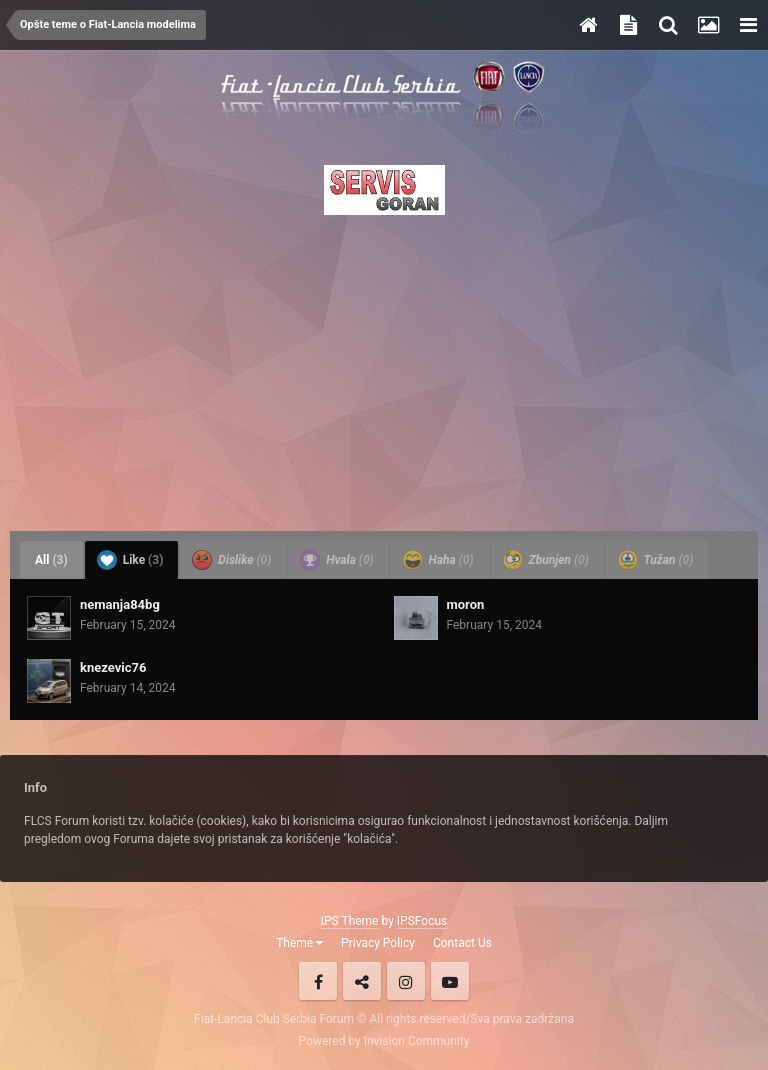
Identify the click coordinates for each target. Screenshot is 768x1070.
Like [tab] (130, 560)
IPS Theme (350, 921)
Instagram (406, 981)
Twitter (362, 981)
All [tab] (51, 560)
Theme (299, 943)
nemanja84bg (120, 604)
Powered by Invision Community (384, 1041)
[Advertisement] (384, 367)
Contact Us (462, 943)
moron (466, 604)
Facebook (318, 981)
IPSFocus (422, 921)
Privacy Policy (378, 943)
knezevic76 (113, 667)
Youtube (450, 981)
